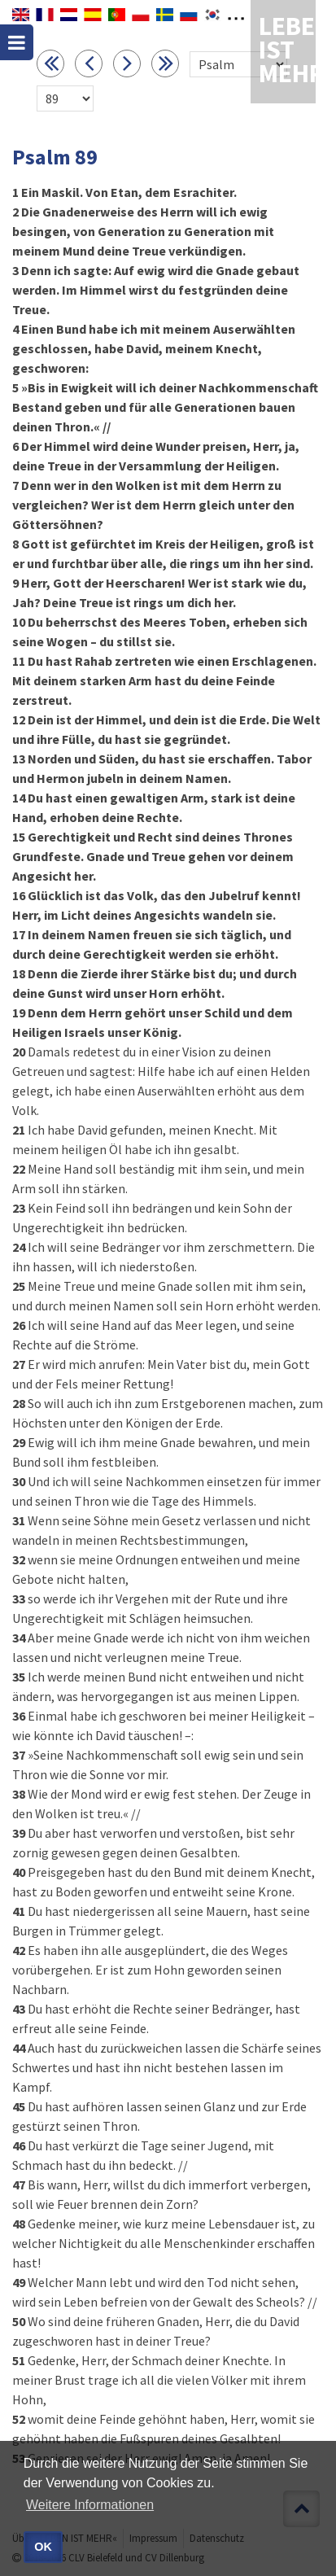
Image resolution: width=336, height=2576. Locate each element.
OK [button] (43, 2546)
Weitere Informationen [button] (90, 2505)
